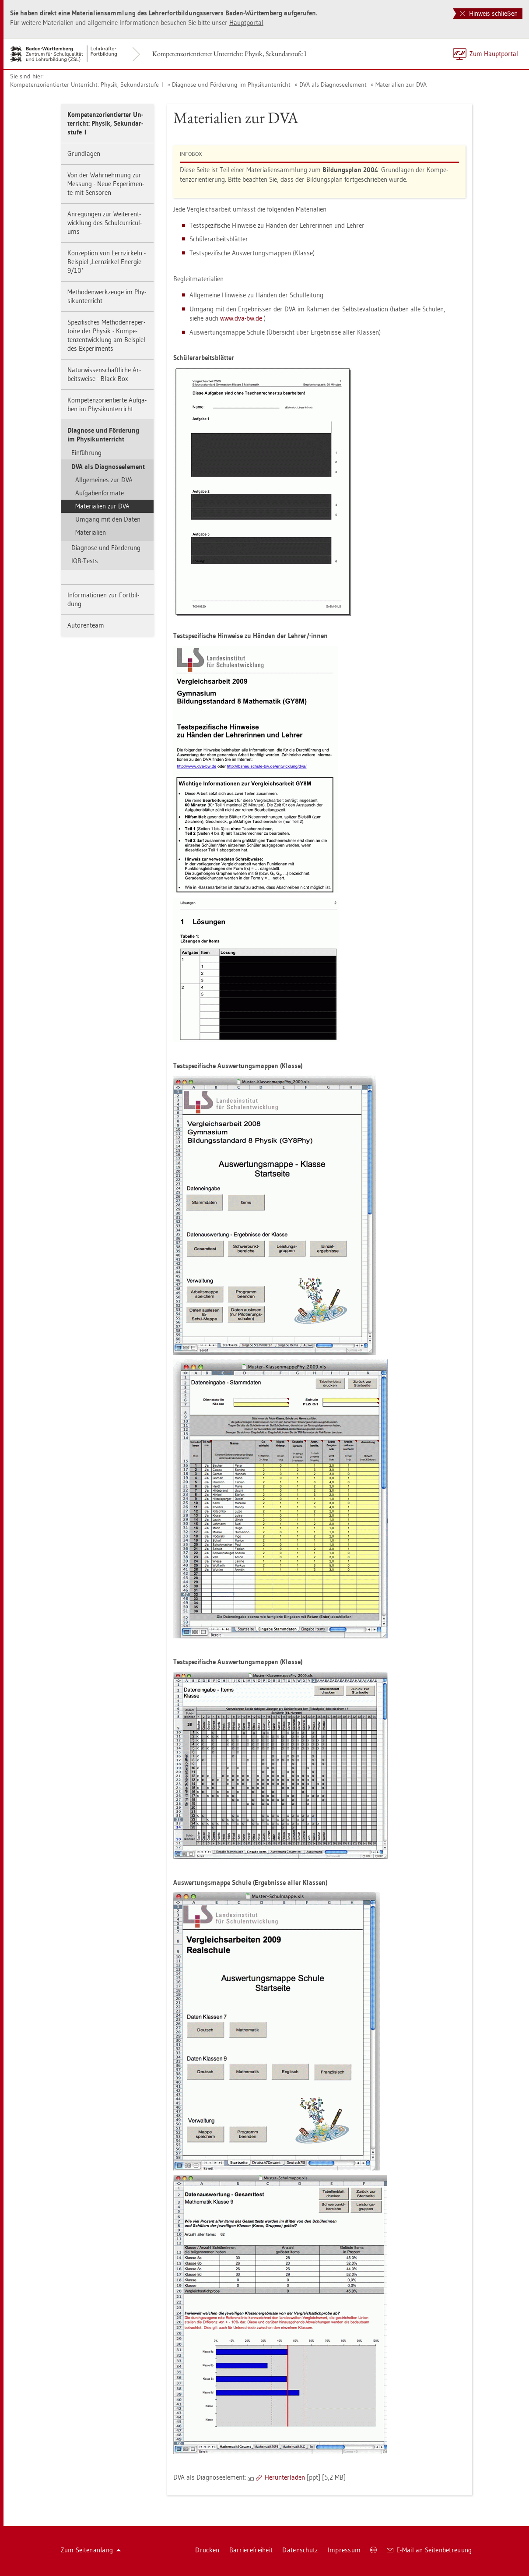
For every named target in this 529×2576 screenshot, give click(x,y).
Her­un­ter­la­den (285, 2477)
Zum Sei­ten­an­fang (91, 2550)
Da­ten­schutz (300, 2550)
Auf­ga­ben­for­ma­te (99, 493)
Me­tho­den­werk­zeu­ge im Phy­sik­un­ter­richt (106, 296)
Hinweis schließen (489, 13)
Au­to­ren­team (85, 625)
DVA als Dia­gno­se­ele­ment (333, 84)
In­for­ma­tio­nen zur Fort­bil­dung (103, 599)
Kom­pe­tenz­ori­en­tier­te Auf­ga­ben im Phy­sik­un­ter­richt (107, 404)
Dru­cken (207, 2550)
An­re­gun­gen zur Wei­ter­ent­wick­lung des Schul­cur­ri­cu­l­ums (104, 223)
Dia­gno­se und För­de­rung (105, 547)
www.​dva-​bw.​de (242, 318)
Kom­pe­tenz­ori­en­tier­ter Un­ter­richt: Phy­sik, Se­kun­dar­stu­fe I (229, 53)
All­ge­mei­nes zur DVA (104, 480)
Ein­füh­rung (86, 452)
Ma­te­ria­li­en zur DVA (401, 84)
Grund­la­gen (83, 153)
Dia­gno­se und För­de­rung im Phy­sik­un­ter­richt (231, 84)
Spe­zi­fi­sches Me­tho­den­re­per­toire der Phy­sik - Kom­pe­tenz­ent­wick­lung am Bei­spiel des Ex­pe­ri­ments (106, 335)
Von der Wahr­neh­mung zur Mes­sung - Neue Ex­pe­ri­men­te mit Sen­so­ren (105, 184)
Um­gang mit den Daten (107, 519)
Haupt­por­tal (246, 22)
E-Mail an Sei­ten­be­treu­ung (429, 2550)
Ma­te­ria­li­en (90, 532)
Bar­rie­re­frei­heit (251, 2550)
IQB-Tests (84, 561)
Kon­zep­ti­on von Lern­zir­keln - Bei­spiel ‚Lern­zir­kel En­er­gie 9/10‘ (106, 262)
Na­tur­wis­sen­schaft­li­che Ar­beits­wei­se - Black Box (104, 374)
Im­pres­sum (344, 2550)
